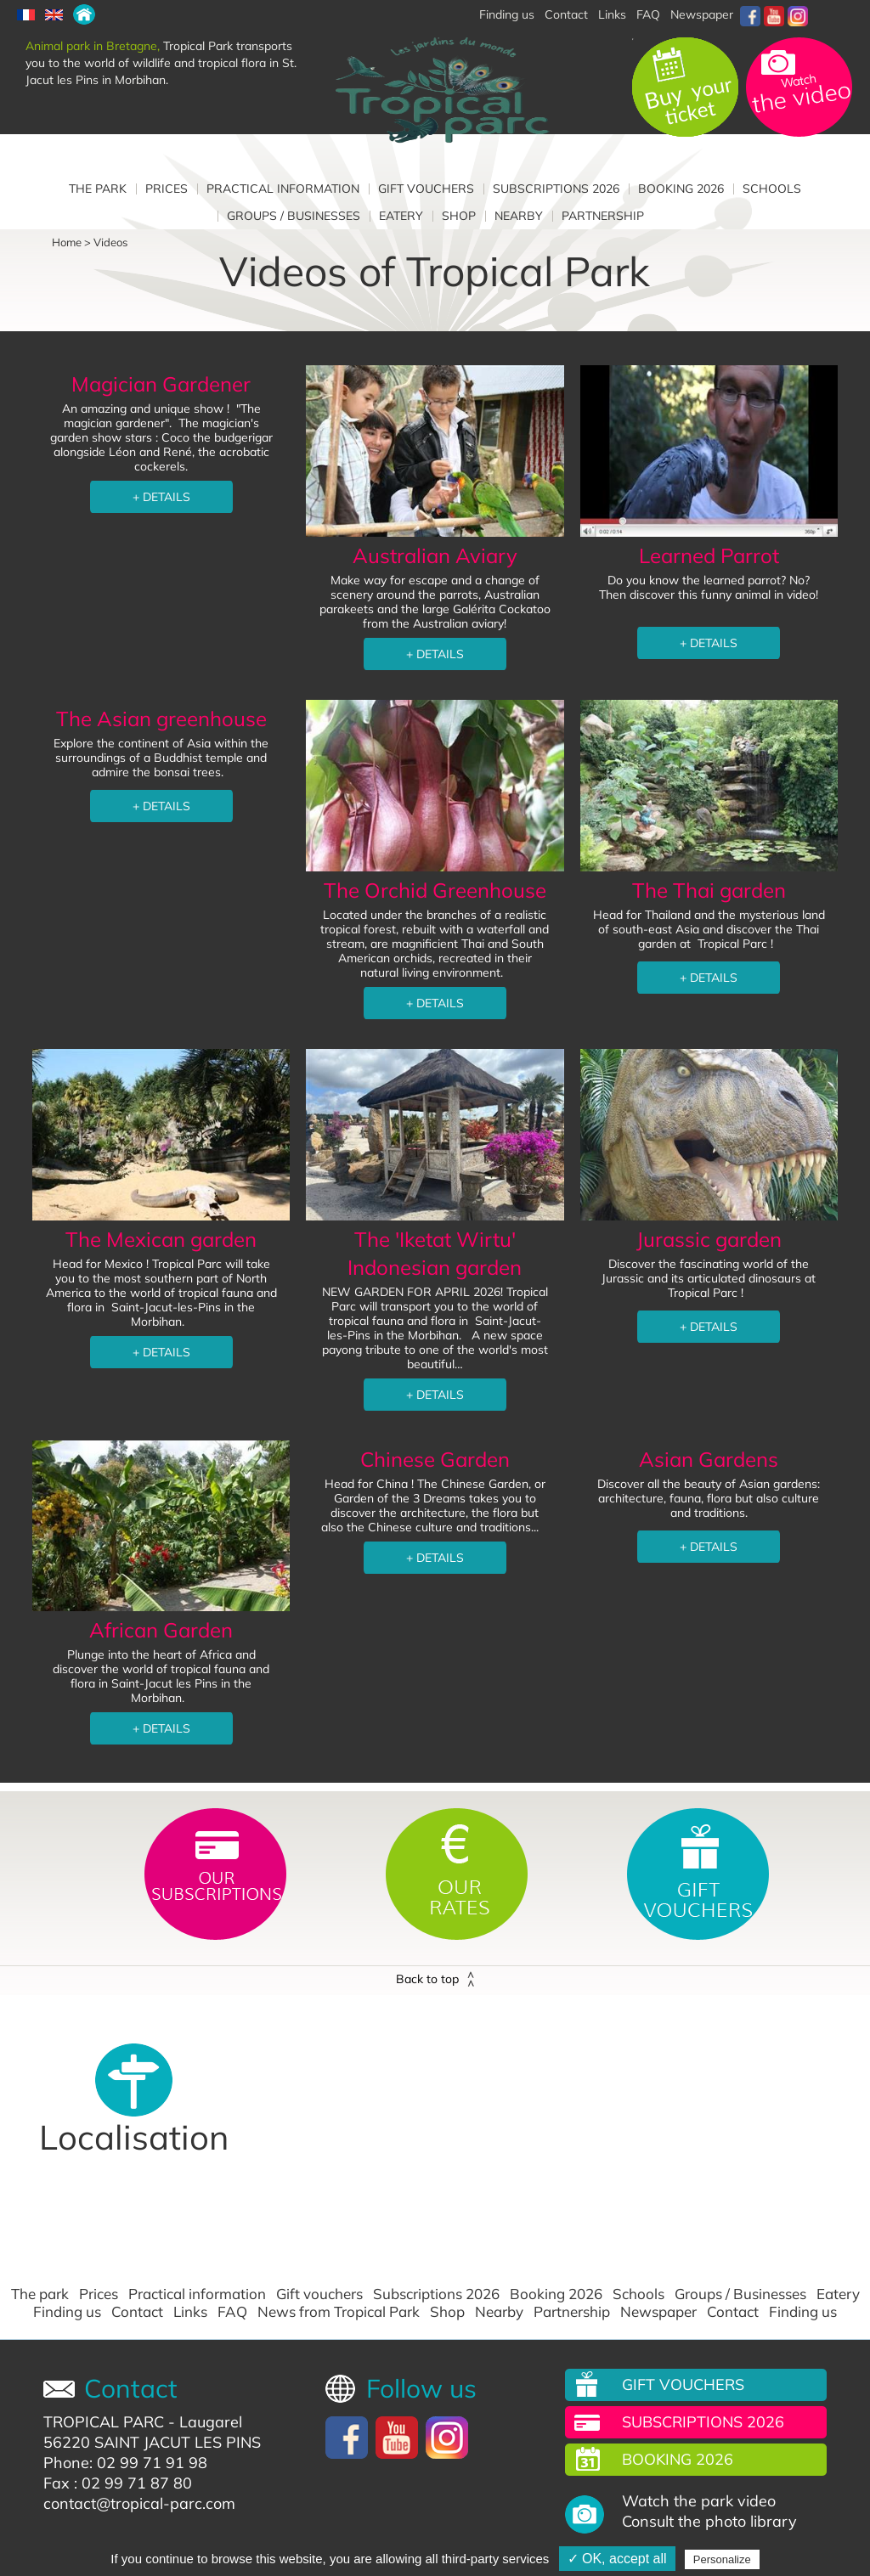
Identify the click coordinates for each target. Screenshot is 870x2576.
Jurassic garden (709, 1239)
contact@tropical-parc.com (139, 2503)
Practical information (282, 188)
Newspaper (701, 14)
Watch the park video (699, 2501)
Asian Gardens (708, 1459)
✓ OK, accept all (617, 2558)
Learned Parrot (709, 555)
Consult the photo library (709, 2521)
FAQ (648, 14)
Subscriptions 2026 (556, 188)
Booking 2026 (681, 188)
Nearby (518, 215)
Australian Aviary (435, 555)
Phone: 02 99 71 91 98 (125, 2462)
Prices (166, 188)
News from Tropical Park (338, 2312)
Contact (137, 2312)
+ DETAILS (161, 496)
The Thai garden (709, 890)
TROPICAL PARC (103, 2422)
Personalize (722, 2559)
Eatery (401, 215)
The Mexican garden (161, 1239)
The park (98, 188)
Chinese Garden (435, 1459)
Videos (110, 242)
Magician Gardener (161, 384)
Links (612, 14)
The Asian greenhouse (161, 718)
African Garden (161, 1630)
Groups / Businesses (293, 215)
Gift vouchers (426, 188)
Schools (772, 188)
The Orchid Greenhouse (435, 890)
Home (67, 242)
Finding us (67, 2312)
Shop (459, 215)
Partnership (603, 215)
